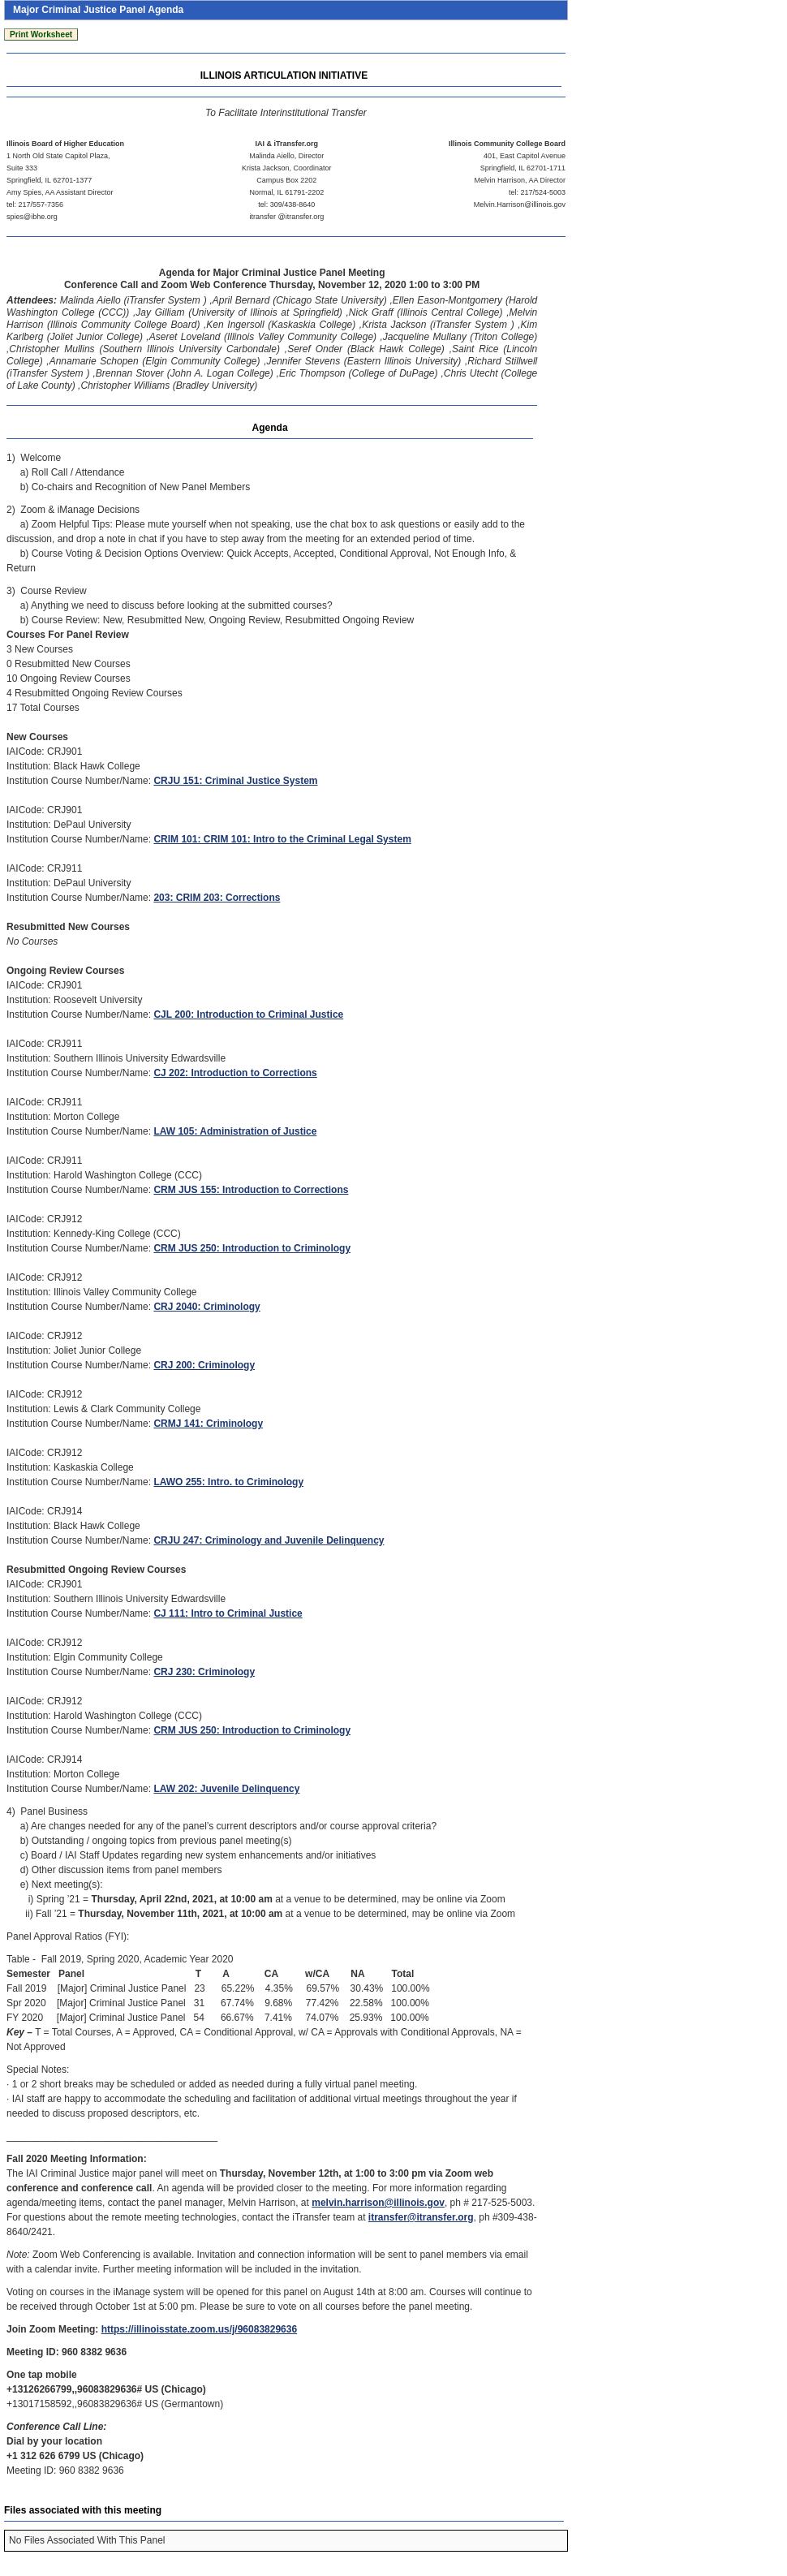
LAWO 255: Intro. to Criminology (228, 1482)
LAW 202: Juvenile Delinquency (226, 1788)
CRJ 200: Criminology (204, 1365)
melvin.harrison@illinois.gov (378, 2202)
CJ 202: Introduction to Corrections (234, 1073)
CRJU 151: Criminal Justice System (235, 780)
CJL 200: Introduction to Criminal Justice (248, 1014)
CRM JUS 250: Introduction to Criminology (251, 1248)
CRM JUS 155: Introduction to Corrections (250, 1189)
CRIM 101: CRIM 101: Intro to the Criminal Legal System (282, 839)
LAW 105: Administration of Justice (234, 1131)
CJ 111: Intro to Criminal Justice (227, 1613)
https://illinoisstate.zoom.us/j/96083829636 (199, 2329)
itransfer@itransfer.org (421, 2217)
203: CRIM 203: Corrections (216, 897)
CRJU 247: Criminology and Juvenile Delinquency (268, 1540)
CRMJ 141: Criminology (208, 1423)
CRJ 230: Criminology (204, 1672)
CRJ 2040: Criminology (206, 1306)
